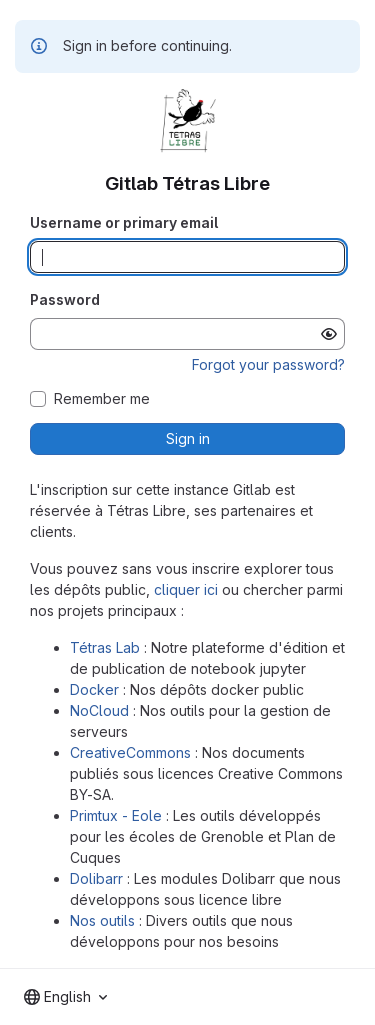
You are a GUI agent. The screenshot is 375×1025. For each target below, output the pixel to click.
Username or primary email (124, 222)
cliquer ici (186, 589)
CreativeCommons (130, 752)
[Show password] (329, 334)
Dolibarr (96, 878)
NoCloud (99, 710)
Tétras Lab (105, 647)
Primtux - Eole (116, 815)
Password (65, 299)
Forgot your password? (268, 364)
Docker (94, 689)
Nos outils (102, 920)
